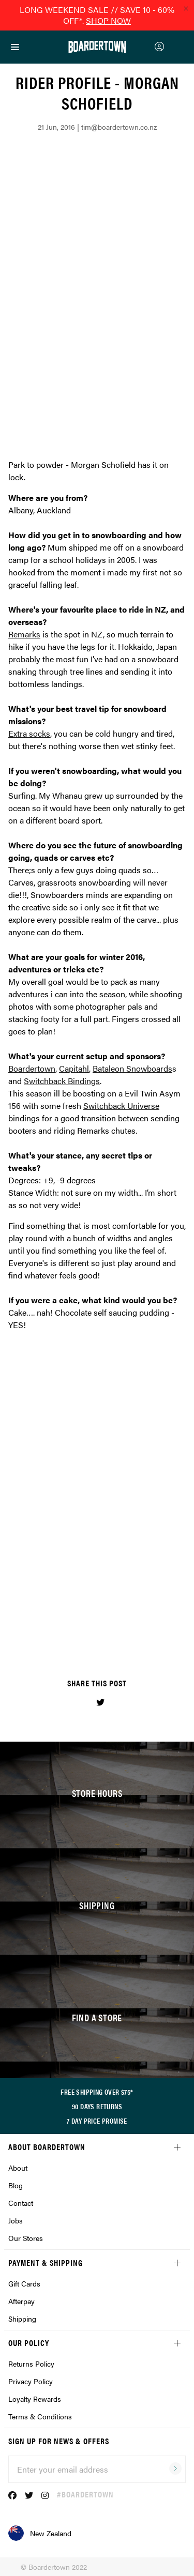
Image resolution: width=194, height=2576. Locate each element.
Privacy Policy (30, 2381)
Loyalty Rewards (34, 2399)
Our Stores (25, 2238)
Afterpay (21, 2301)
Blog (15, 2185)
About (17, 2167)
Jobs (15, 2220)
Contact (20, 2203)
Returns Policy (31, 2363)
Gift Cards (24, 2283)
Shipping (22, 2318)
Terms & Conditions (40, 2416)
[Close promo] (185, 8)
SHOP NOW (108, 20)
